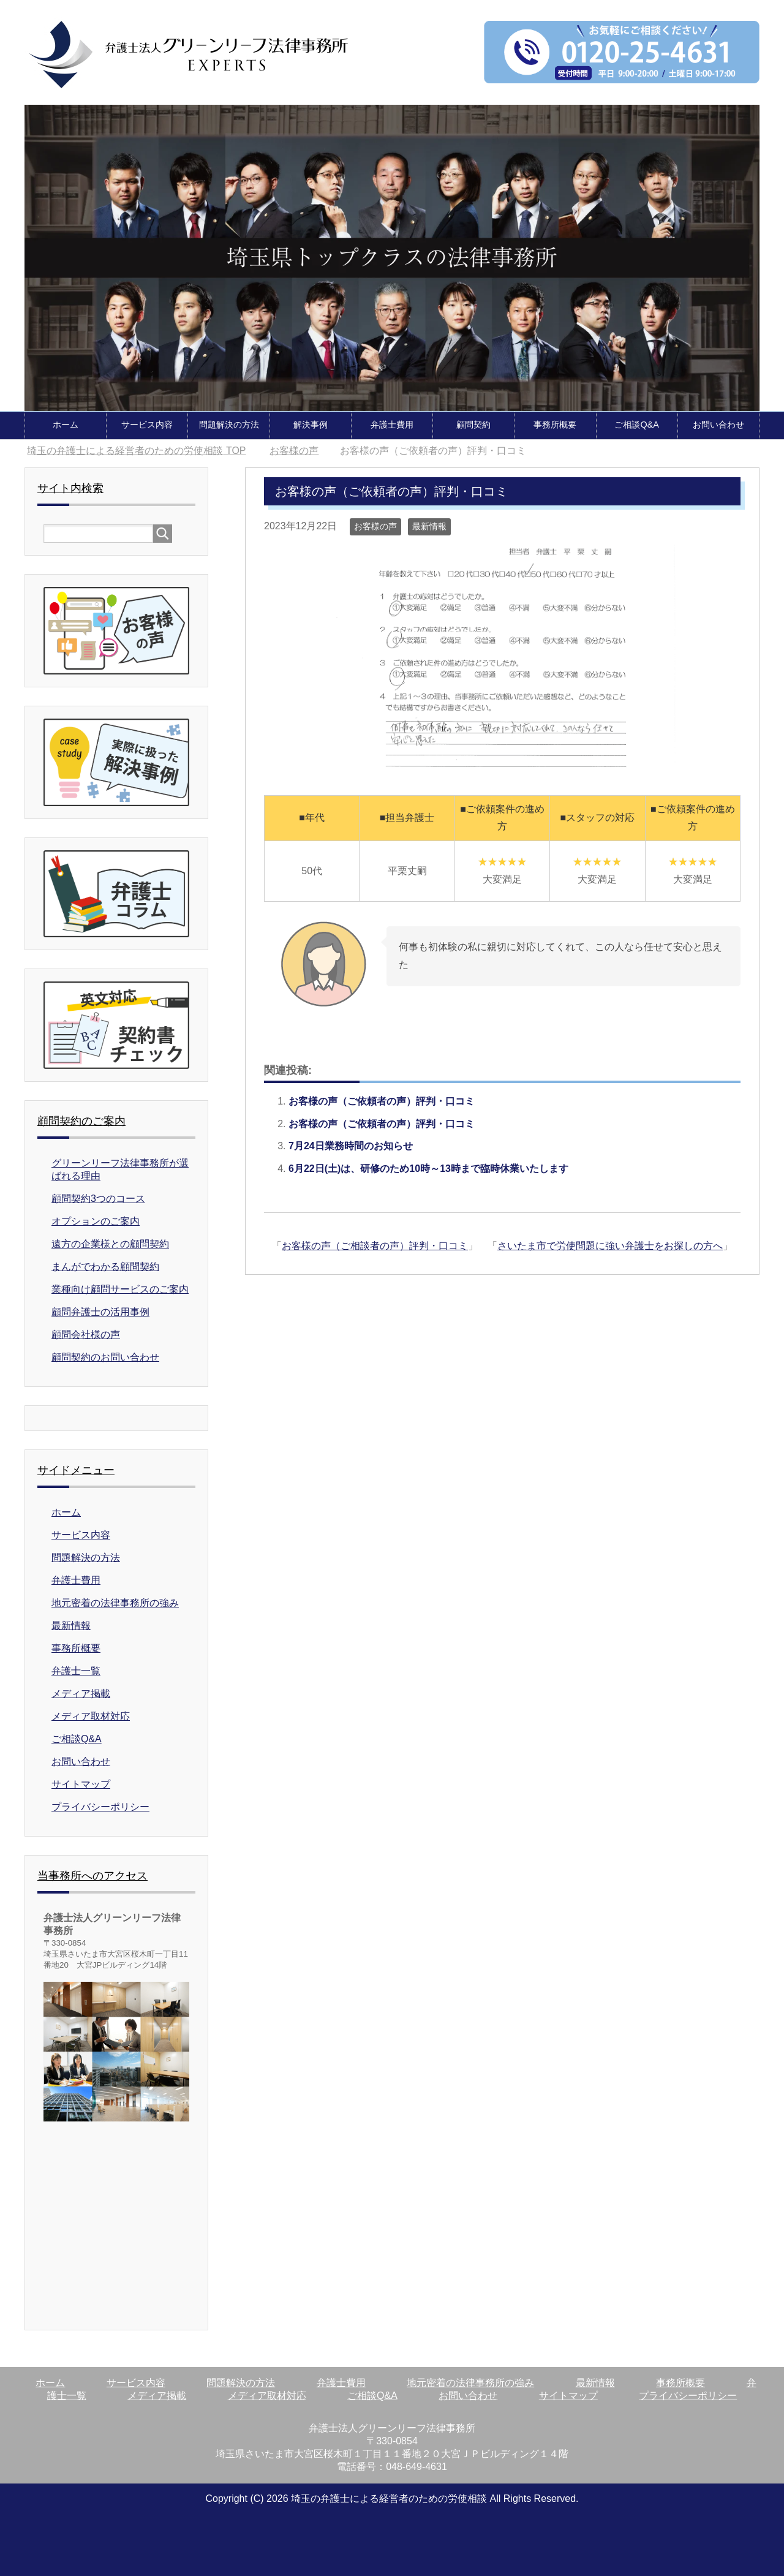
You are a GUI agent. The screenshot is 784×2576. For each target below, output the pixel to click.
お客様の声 (375, 526)
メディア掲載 (80, 1693)
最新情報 (429, 526)
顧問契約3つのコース (98, 1198)
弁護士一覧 (75, 1670)
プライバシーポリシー (100, 1806)
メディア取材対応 (90, 1715)
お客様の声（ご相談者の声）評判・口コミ (375, 1245)
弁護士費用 (392, 424)
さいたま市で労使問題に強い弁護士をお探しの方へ (610, 1245)
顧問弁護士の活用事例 (100, 1311)
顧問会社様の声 (85, 1334)
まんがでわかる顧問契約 (105, 1266)
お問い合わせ (718, 424)
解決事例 (310, 424)
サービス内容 (147, 424)
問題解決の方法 (229, 424)
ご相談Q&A (636, 424)
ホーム (65, 424)
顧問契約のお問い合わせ (105, 1356)
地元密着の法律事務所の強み (115, 1602)
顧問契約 (473, 424)
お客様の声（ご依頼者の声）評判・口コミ (381, 1100)
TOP (136, 450)
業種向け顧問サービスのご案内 (120, 1288)
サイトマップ (80, 1783)
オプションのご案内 (95, 1220)
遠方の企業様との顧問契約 (110, 1243)
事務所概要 (554, 424)
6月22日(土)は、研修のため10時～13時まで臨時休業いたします (428, 1168)
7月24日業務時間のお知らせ (350, 1145)
